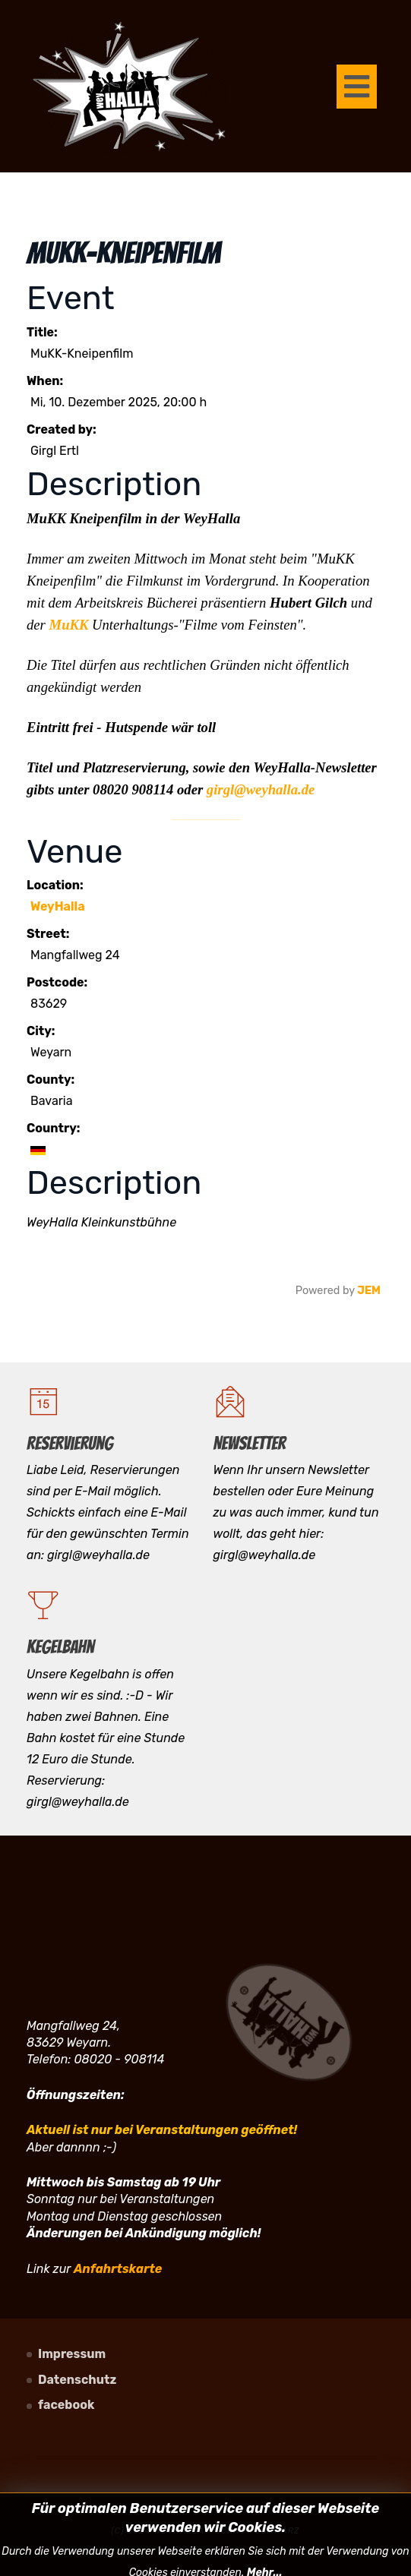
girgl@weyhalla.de (261, 789)
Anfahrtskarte (118, 2269)
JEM (369, 1290)
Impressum (72, 2354)
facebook (66, 2405)
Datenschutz (77, 2379)
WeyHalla (57, 906)
